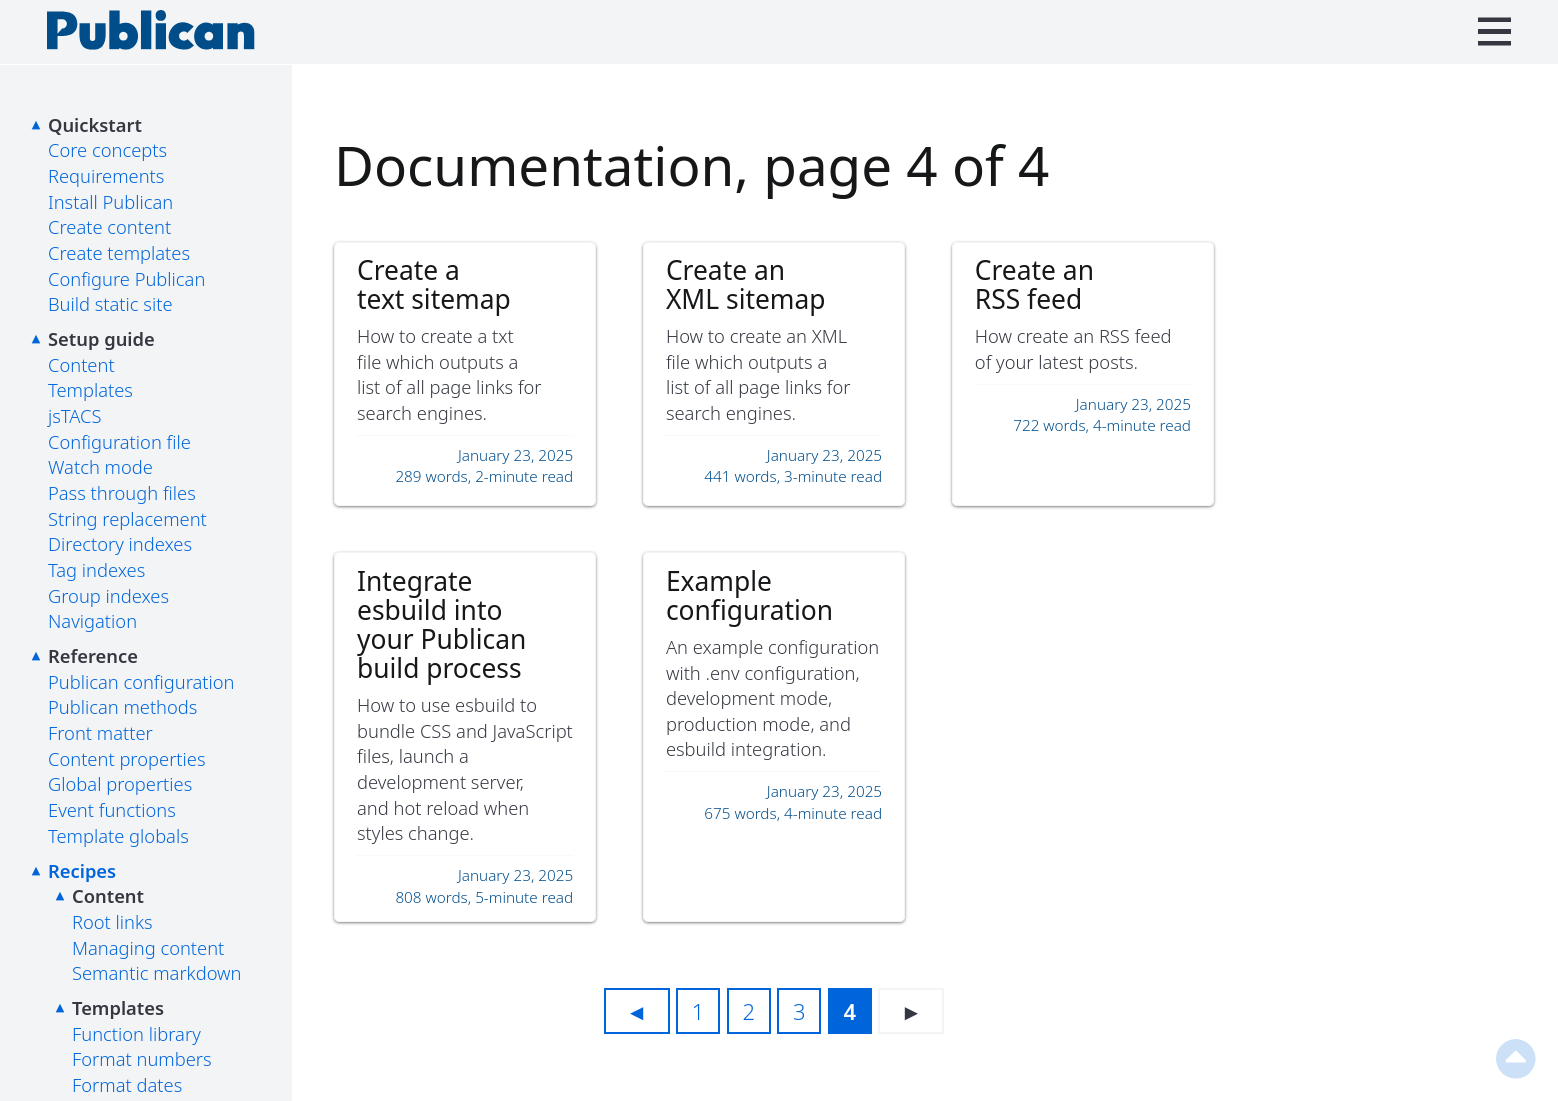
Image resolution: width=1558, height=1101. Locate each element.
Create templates (119, 252)
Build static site (110, 303)
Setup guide (101, 338)
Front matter (100, 732)
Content (81, 364)
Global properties (120, 783)
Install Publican (110, 201)
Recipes (82, 870)
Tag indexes (96, 569)
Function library (136, 1033)
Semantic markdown (156, 972)
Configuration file (119, 441)
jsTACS (74, 415)
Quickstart (95, 124)
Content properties (127, 758)
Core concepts (107, 149)
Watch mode (100, 466)
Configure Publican (126, 278)
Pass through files (122, 492)
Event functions (112, 809)
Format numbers (142, 1058)
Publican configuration (141, 681)
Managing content (148, 947)
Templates (90, 389)
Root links (112, 921)
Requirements (106, 175)
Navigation (92, 620)
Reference (93, 655)
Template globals (118, 835)
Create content (109, 226)
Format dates (127, 1084)
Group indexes (108, 595)
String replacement (127, 518)
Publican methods (122, 706)
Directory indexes (120, 543)
